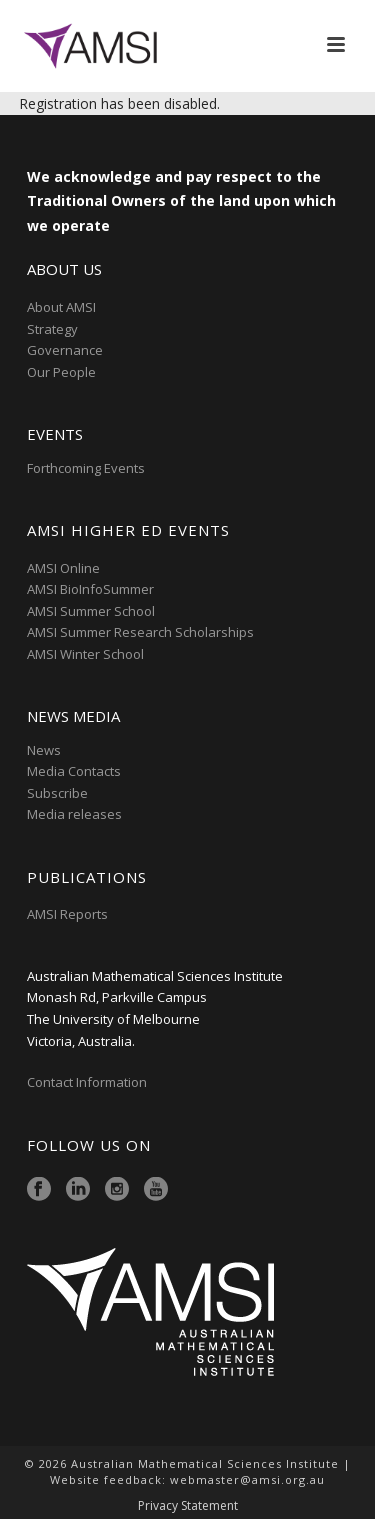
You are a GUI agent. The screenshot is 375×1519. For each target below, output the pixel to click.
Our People (61, 372)
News (44, 750)
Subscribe (57, 793)
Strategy (52, 329)
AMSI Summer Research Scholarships (140, 632)
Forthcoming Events (86, 468)
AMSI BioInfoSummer (90, 589)
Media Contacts (74, 771)
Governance (65, 350)
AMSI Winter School (85, 654)
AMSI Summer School (91, 611)
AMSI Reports (67, 914)
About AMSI (61, 307)
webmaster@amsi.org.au (247, 1479)
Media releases (74, 814)
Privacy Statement (188, 1506)
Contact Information (88, 1082)
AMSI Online (63, 568)
